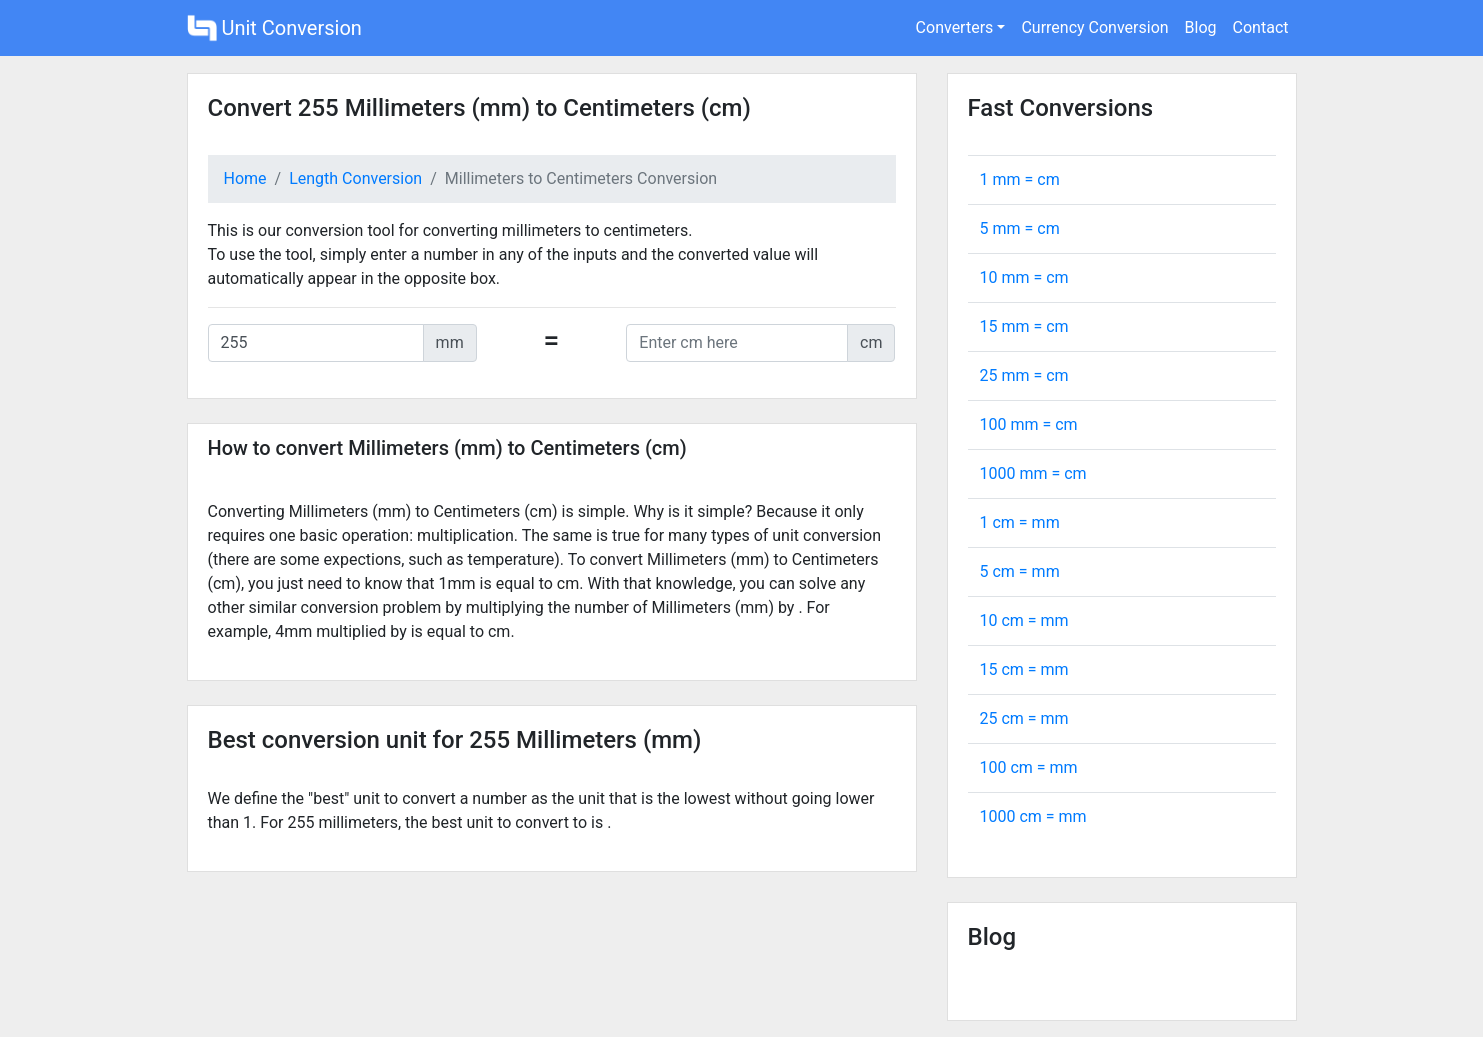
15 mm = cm (1024, 326)
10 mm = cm (1024, 277)
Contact (1261, 27)
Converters (955, 27)
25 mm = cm (1024, 375)
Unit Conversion (274, 28)
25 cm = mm (1024, 718)
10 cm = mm (1024, 620)
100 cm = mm (1029, 767)
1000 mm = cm (1033, 473)
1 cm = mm (1020, 522)
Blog (1201, 27)
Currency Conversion (1094, 27)
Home (245, 178)
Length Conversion (355, 178)
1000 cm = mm (1033, 816)
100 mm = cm (1029, 424)
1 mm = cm (1020, 179)
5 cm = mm (1020, 571)
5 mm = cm (1020, 228)
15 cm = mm (1024, 669)
